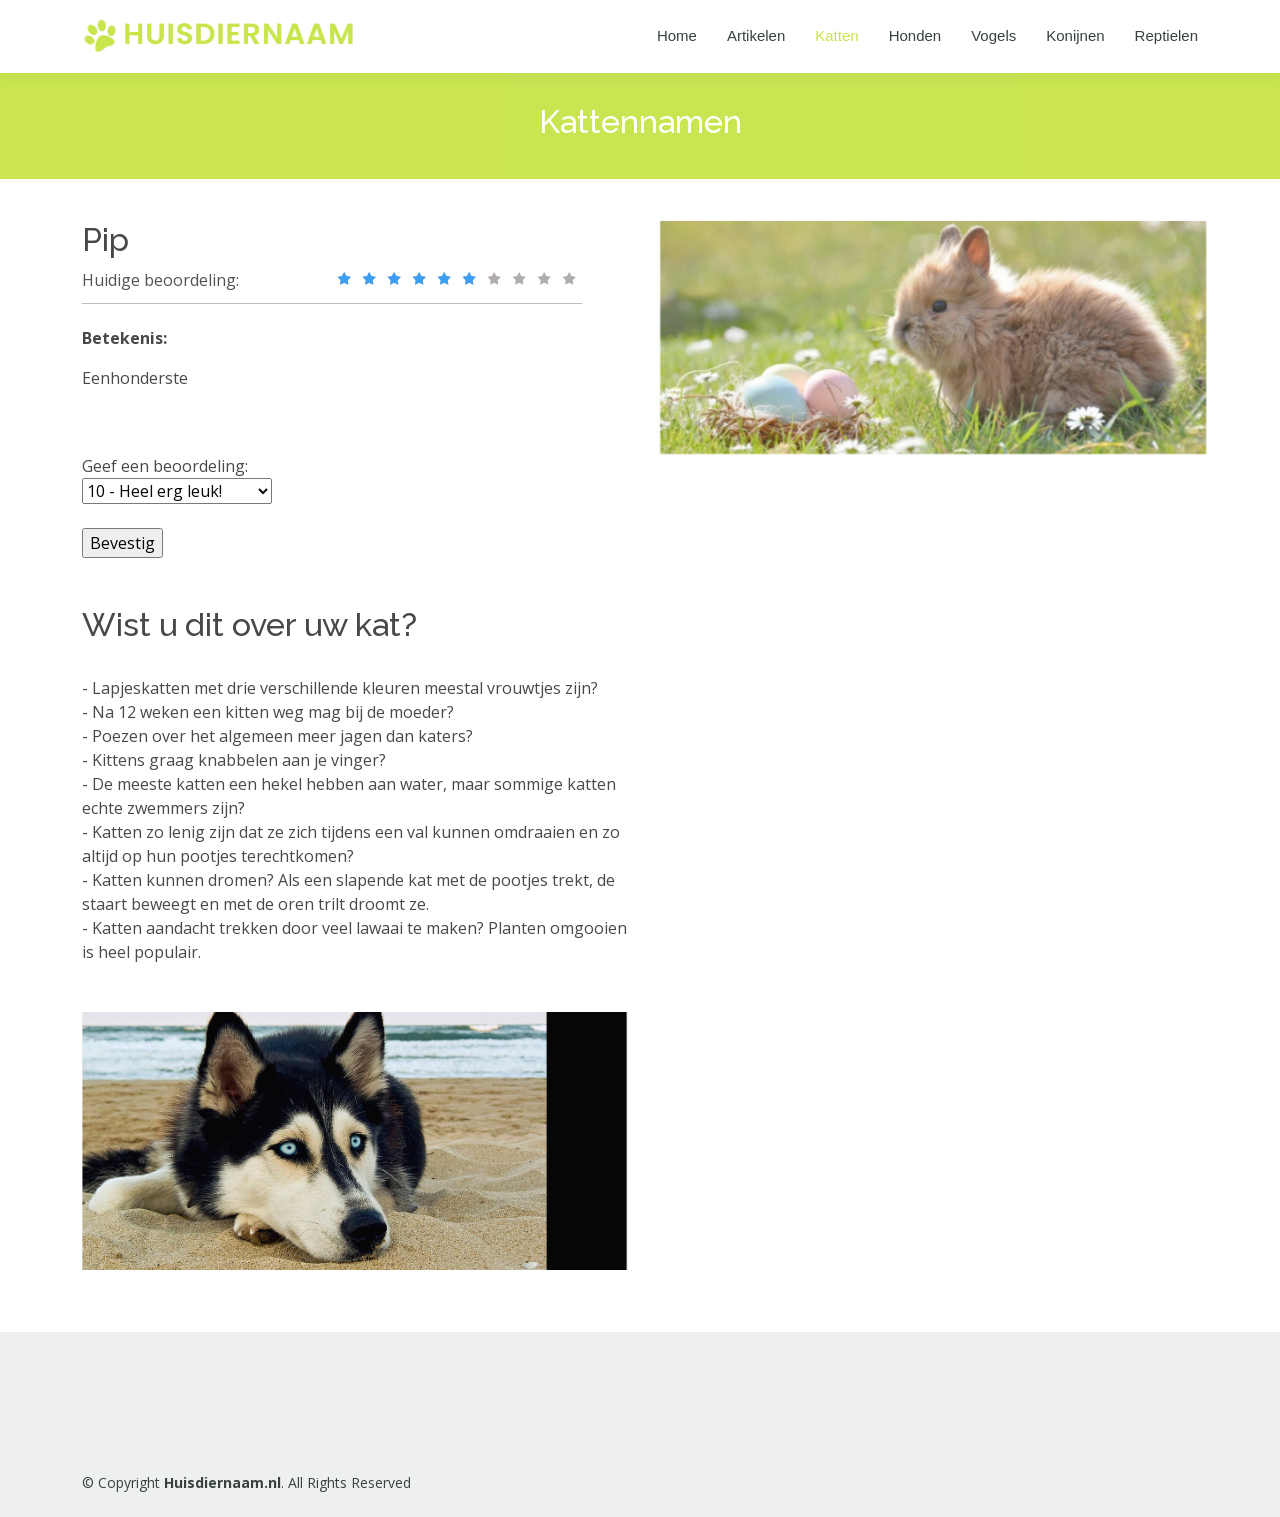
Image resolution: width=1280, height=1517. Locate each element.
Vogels (993, 35)
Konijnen (1075, 35)
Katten (836, 35)
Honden (915, 35)
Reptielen (1166, 35)
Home (677, 35)
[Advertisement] (825, 787)
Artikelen (756, 35)
